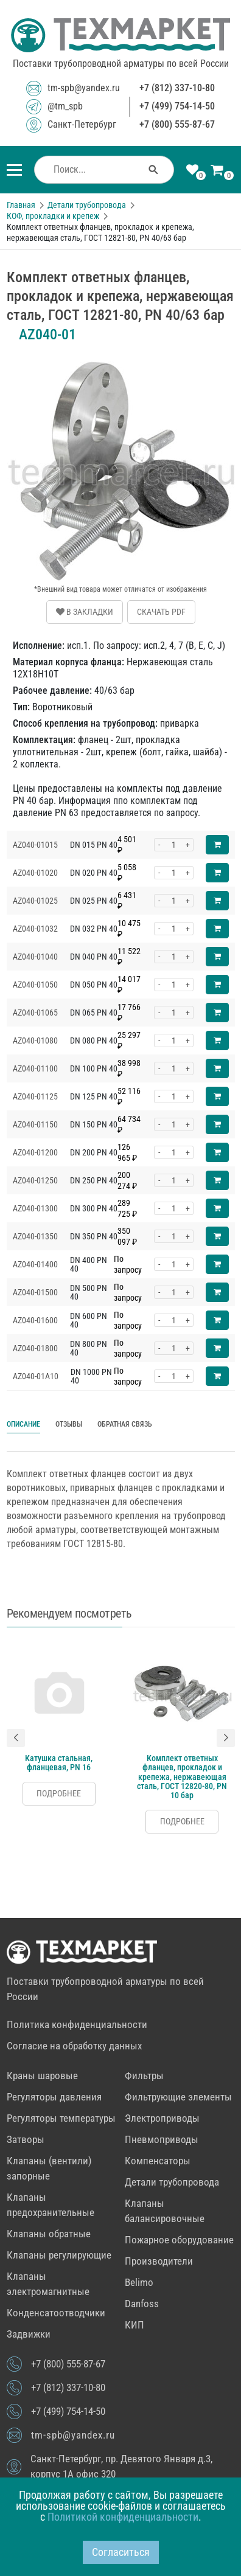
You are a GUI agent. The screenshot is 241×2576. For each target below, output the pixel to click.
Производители (159, 2261)
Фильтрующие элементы (178, 2097)
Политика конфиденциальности (77, 2024)
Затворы (25, 2139)
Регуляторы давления (54, 2097)
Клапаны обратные (49, 2234)
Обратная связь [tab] (124, 1424)
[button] (16, 1738)
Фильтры (144, 2075)
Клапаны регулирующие (59, 2255)
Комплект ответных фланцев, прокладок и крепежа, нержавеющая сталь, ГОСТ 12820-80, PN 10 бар (182, 1776)
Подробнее (59, 1793)
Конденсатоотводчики (56, 2313)
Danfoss (142, 2303)
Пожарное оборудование (179, 2240)
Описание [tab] (23, 1424)
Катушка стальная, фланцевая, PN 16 (59, 1762)
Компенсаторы (157, 2161)
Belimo (139, 2282)
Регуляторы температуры (61, 2118)
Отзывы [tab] (68, 1424)
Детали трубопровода (172, 2182)
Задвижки (29, 2334)
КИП (134, 2325)
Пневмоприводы (161, 2139)
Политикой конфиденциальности (122, 2516)
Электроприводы (162, 2118)
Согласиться (121, 2552)
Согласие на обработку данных (74, 2046)
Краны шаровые (42, 2075)
